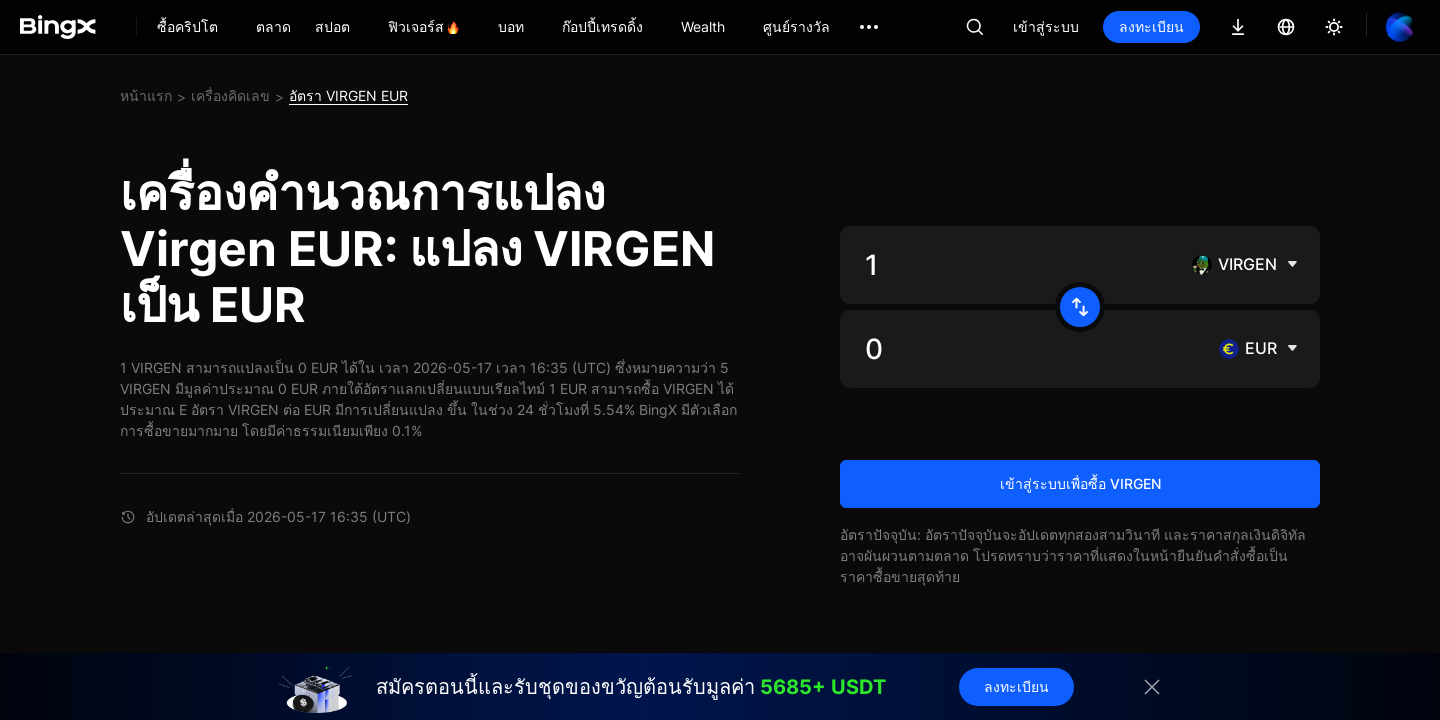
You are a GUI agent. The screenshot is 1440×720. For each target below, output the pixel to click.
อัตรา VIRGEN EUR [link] (348, 95)
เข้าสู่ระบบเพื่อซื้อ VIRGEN (1080, 483)
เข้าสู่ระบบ (1046, 26)
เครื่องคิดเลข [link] (230, 95)
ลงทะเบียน (1151, 26)
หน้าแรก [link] (146, 95)
